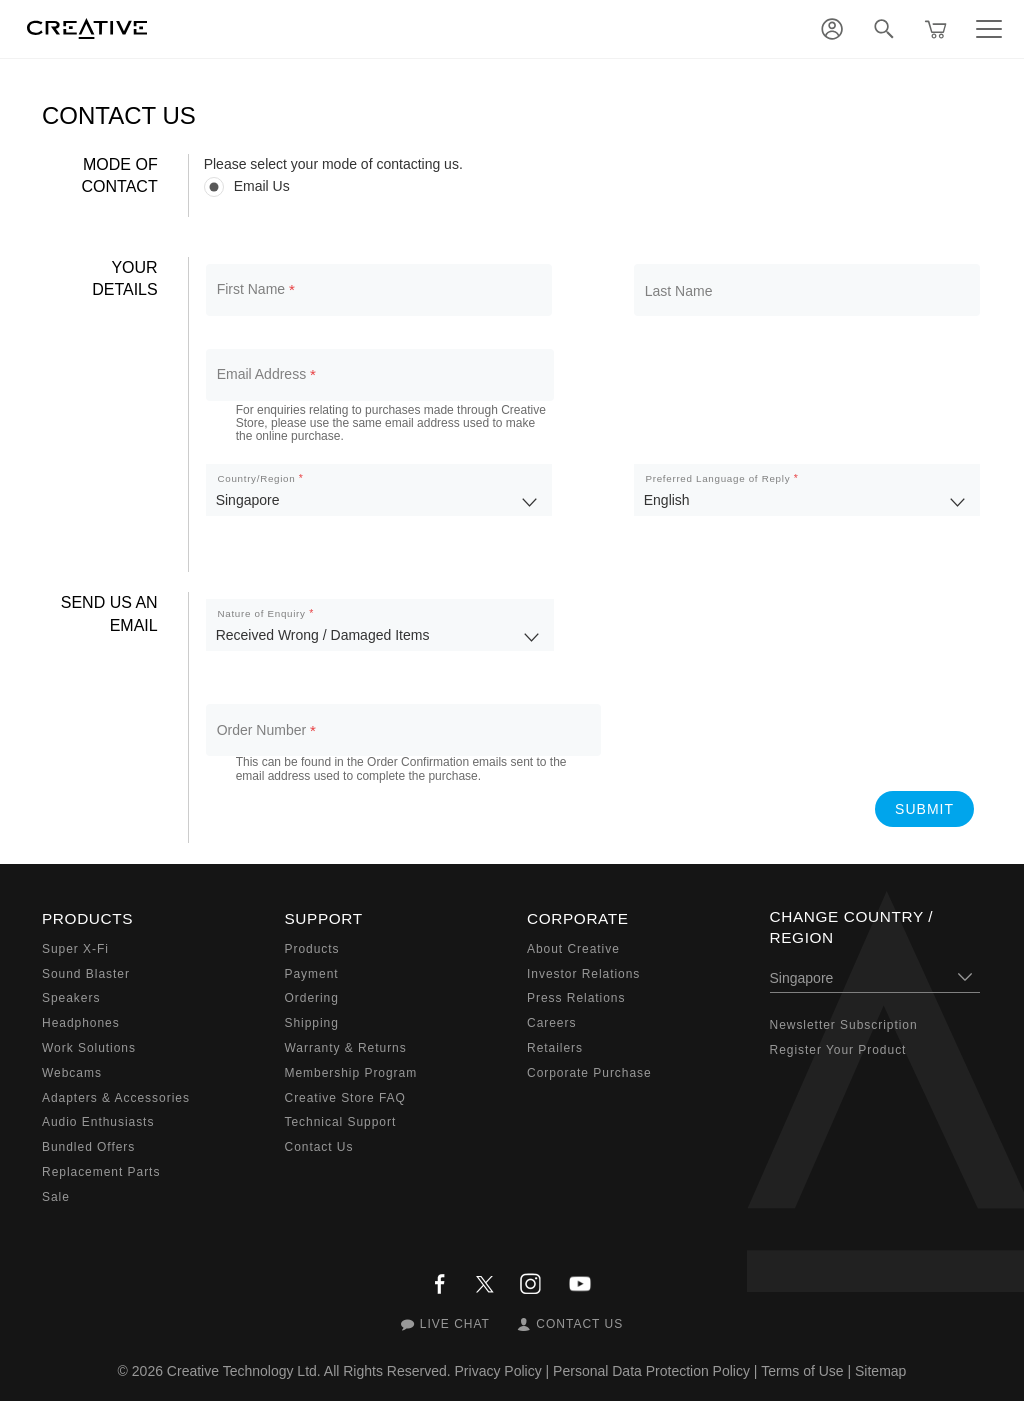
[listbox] (379, 490)
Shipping (312, 1023)
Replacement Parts (101, 1172)
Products (312, 949)
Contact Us (319, 1147)
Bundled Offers (88, 1147)
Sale (56, 1197)
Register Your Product (838, 1050)
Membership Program (351, 1073)
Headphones (81, 1023)
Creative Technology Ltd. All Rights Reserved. (309, 1371)
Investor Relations (583, 974)
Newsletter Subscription (844, 1025)
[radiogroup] (593, 186)
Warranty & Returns (346, 1048)
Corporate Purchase (589, 1073)
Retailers (555, 1048)
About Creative (573, 949)
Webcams (72, 1073)
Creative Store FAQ (345, 1098)
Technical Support (341, 1122)
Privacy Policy (498, 1371)
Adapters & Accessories (116, 1098)
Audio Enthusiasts (98, 1122)
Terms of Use (802, 1371)
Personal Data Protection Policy (651, 1371)
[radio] (593, 186)
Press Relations (576, 998)
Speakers (71, 998)
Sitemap (880, 1371)
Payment (312, 974)
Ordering (312, 998)
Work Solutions (89, 1048)
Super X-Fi (75, 949)
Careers (551, 1023)
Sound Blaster (86, 974)
